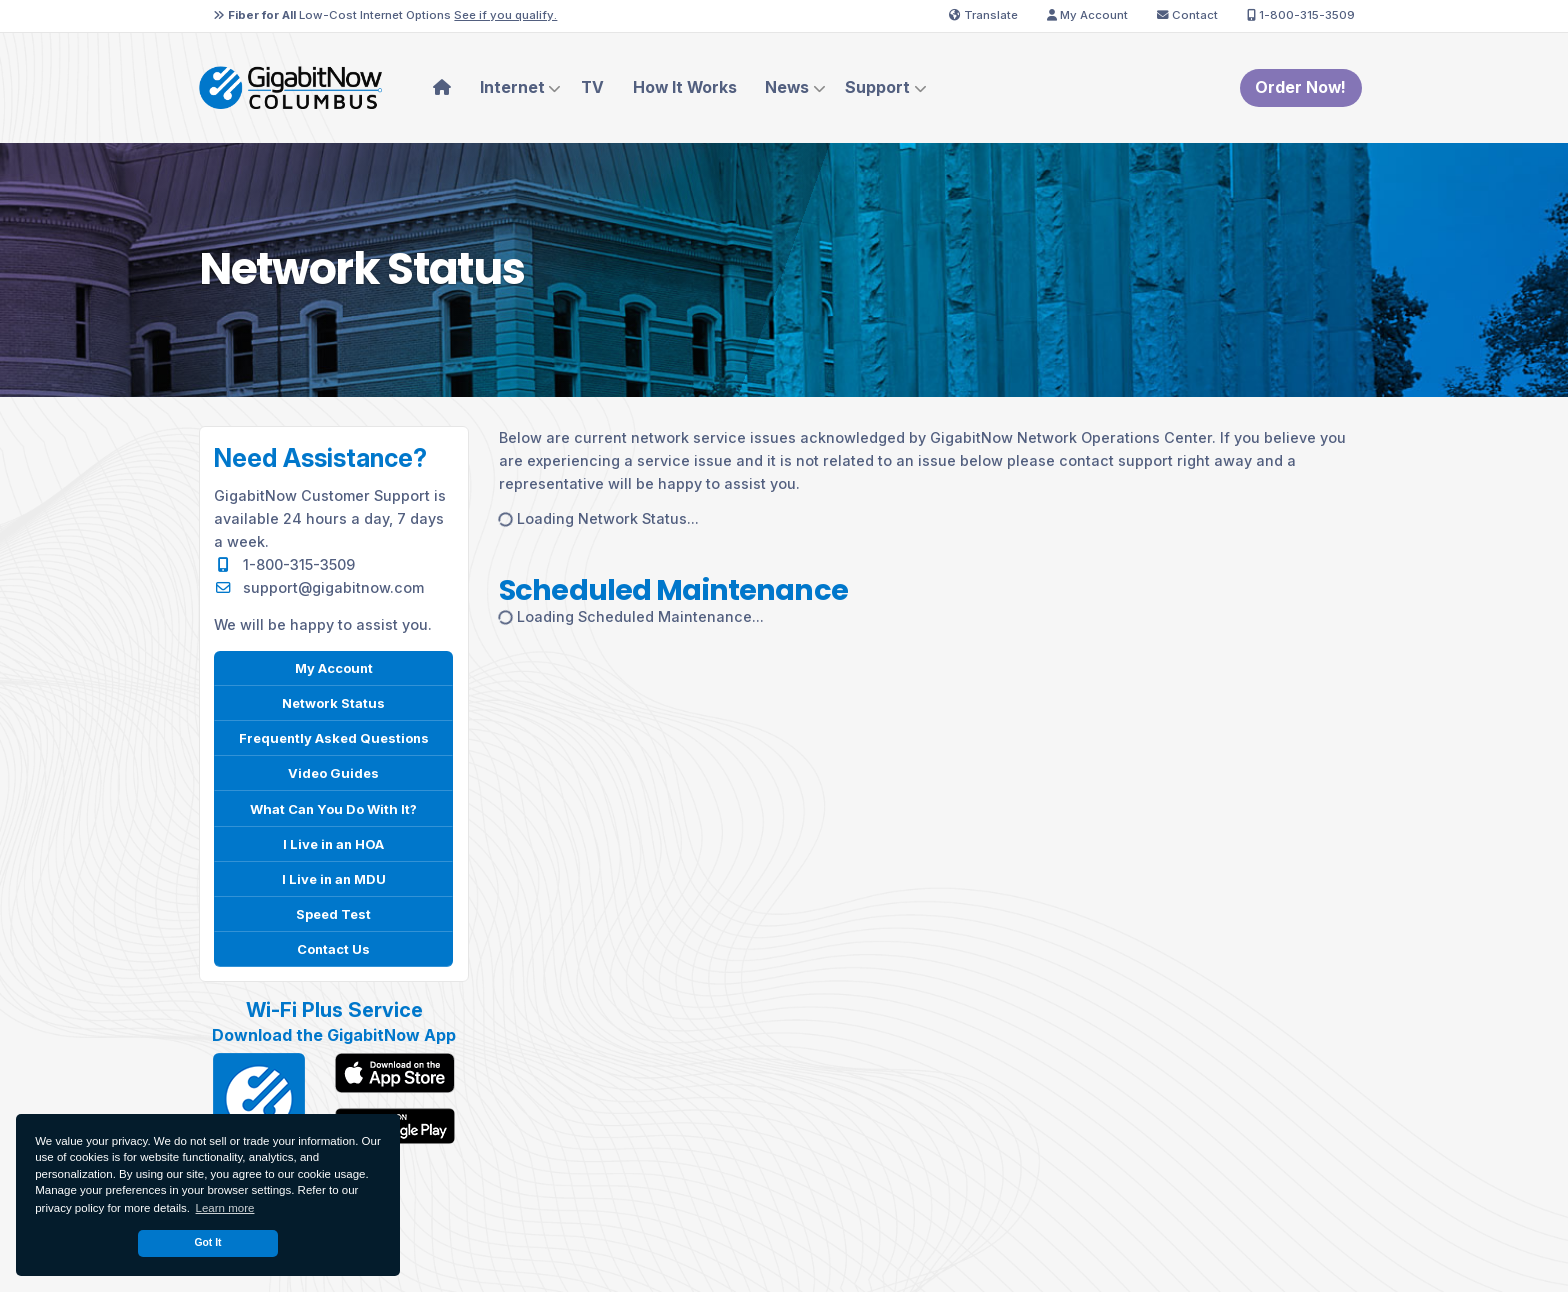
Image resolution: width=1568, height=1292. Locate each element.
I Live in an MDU (334, 878)
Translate (983, 15)
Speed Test (334, 913)
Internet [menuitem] (512, 87)
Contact (1187, 15)
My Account (1087, 15)
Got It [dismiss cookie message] (207, 1242)
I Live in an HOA (333, 843)
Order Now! (1300, 87)
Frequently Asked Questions (333, 737)
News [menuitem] (787, 87)
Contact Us (334, 948)
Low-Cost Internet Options (385, 15)
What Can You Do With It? (333, 808)
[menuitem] (442, 88)
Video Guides (333, 773)
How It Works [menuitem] (685, 87)
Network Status (333, 702)
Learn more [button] (225, 1208)
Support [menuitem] (877, 87)
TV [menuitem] (592, 87)
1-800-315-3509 (1301, 15)
